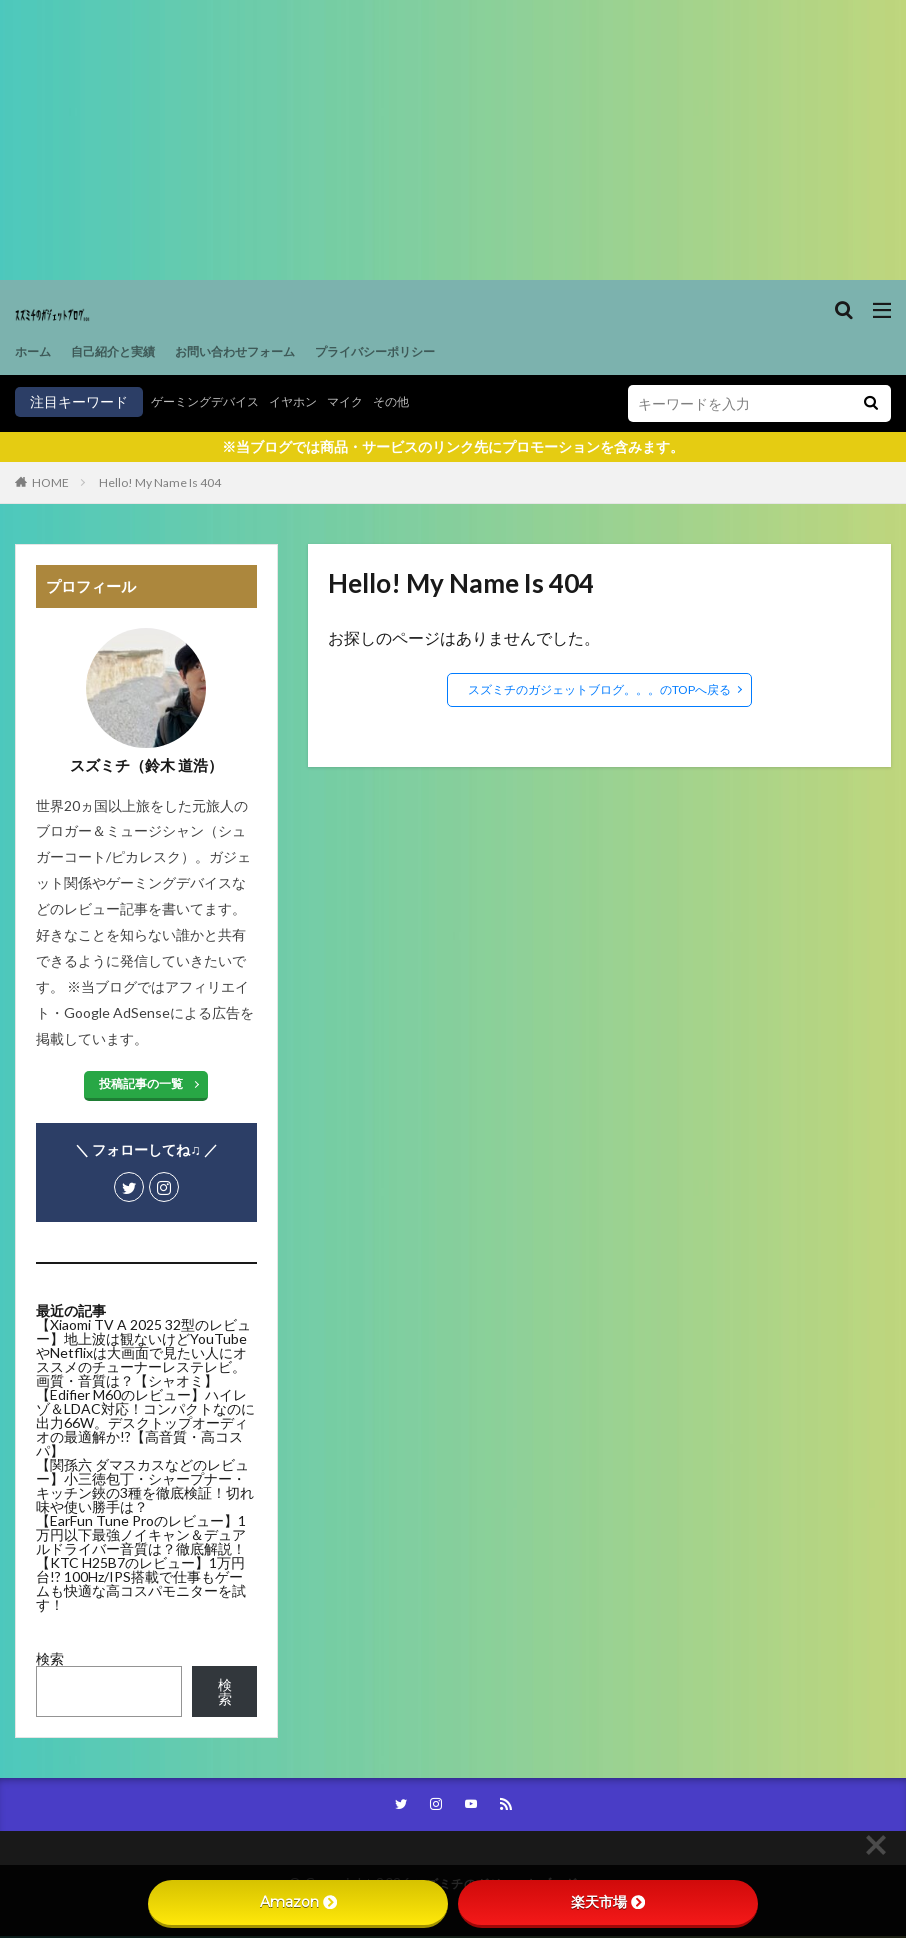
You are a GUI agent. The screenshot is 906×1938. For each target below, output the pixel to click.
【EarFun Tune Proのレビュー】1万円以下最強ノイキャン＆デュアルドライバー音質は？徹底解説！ (141, 1534)
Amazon (298, 1902)
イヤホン (315, 401)
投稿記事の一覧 (141, 1083)
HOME (50, 482)
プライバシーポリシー (425, 351)
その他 (426, 401)
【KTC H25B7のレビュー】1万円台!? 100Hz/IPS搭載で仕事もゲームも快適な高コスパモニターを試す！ (141, 1583)
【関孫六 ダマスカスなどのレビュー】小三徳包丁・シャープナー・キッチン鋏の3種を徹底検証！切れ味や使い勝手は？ (145, 1485)
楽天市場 (608, 1902)
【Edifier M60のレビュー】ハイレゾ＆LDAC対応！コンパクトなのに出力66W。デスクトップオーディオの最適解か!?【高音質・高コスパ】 (145, 1422)
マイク (374, 401)
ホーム (36, 351)
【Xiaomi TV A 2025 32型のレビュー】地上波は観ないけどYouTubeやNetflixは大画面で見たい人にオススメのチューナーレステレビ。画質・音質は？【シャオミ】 (143, 1352)
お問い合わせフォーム (265, 351)
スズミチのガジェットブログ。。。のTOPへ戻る (599, 689)
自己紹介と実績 (126, 351)
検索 (50, 1658)
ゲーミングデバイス (214, 401)
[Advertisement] (453, 140)
